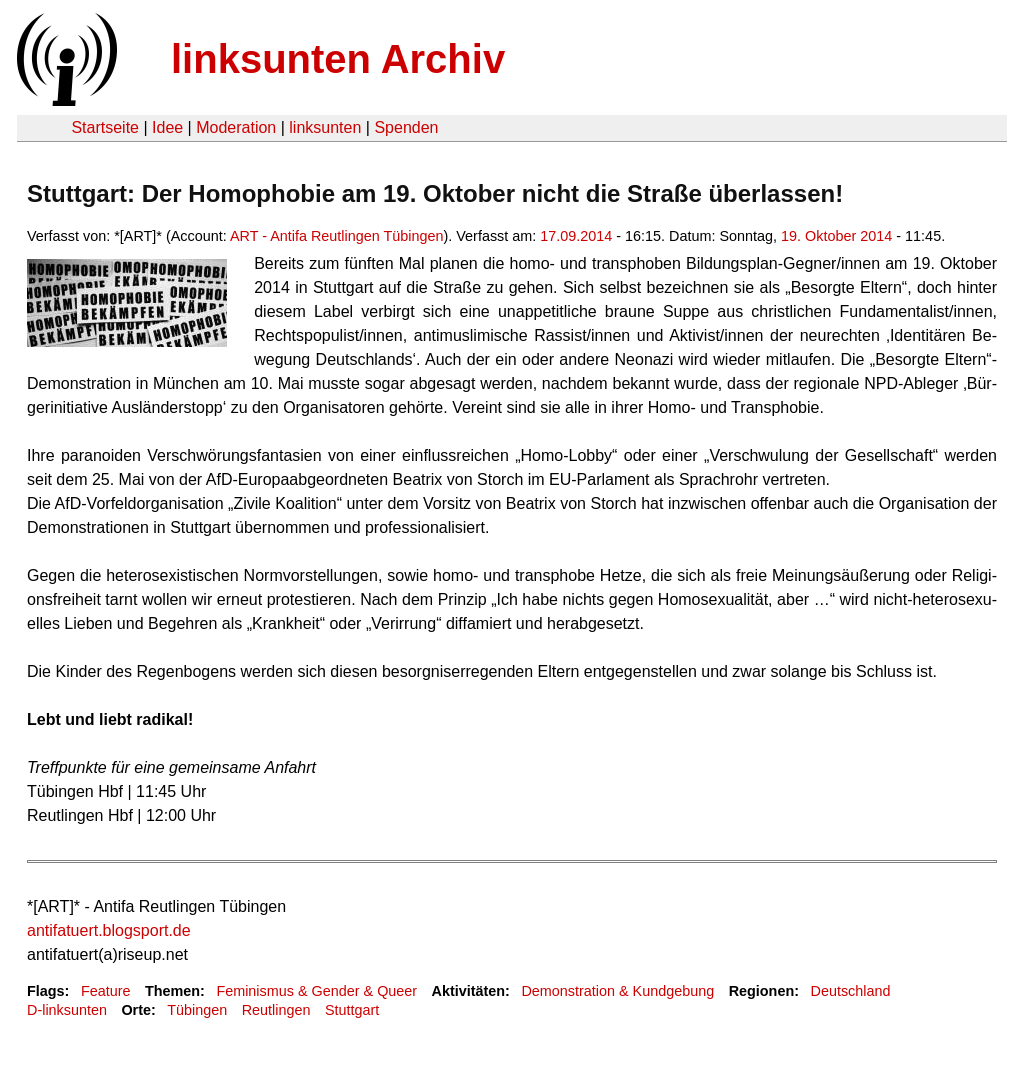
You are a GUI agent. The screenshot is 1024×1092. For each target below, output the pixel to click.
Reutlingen (276, 1010)
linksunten (325, 127)
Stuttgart (352, 1010)
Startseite (105, 127)
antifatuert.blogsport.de (109, 930)
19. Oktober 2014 (836, 236)
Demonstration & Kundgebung (617, 991)
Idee (167, 127)
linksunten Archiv (338, 59)
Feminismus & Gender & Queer (316, 991)
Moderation (236, 127)
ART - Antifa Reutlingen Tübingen (337, 236)
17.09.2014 (576, 236)
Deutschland (851, 991)
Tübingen (197, 1010)
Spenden (406, 127)
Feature (106, 991)
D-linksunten (67, 1010)
